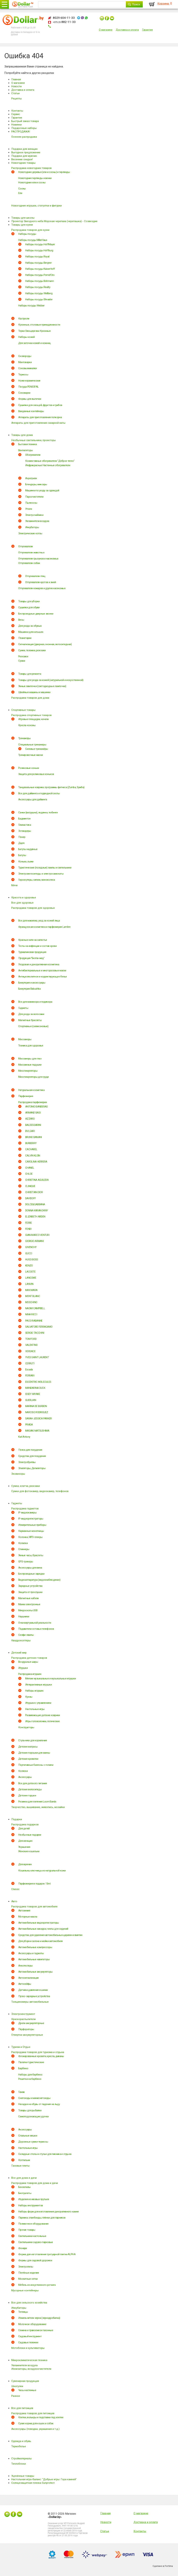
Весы (21, 619)
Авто (14, 1901)
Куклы (28, 1696)
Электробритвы (27, 1462)
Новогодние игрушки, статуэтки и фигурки (36, 205)
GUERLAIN (30, 1400)
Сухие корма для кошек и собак (35, 2423)
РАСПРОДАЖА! (20, 131)
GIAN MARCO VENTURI (37, 1235)
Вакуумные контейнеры (31, 411)
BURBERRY (31, 1143)
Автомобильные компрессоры (35, 1947)
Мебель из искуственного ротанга (37, 2284)
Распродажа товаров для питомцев (32, 2413)
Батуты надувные (27, 849)
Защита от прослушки (30, 1592)
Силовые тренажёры (36, 748)
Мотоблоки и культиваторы (27, 2348)
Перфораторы (26, 2029)
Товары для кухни (22, 224)
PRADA (29, 1424)
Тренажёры (24, 738)
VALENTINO (31, 1345)
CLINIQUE (30, 1186)
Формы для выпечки (29, 398)
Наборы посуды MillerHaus (32, 240)
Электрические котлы (30, 533)
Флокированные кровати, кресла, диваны (41, 2056)
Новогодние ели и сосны (31, 182)
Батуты (22, 855)
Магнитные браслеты (30, 1020)
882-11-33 (64, 22)
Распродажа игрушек (29, 1674)
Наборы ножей (26, 337)
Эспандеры (24, 830)
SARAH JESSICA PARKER (38, 1418)
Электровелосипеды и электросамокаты (40, 873)
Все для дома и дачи (24, 2177)
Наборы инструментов (30, 2205)
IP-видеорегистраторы (30, 1518)
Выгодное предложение (25, 152)
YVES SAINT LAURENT (37, 1357)
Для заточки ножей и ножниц (34, 343)
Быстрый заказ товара (25, 121)
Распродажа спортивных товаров (31, 715)
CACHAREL (31, 1149)
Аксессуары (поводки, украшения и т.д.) (35, 2429)
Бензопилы (24, 2187)
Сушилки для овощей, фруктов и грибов (40, 405)
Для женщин (25, 1840)
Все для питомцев (22, 2408)
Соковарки (24, 392)
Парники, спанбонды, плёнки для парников (41, 2217)
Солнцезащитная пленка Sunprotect (33, 2482)
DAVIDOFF (30, 1198)
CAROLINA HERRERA (36, 1161)
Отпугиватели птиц (35, 576)
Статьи (15, 93)
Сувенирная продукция (25, 2381)
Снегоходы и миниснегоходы (34, 2098)
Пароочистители (34, 496)
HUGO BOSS (31, 1259)
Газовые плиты (20, 2165)
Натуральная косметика (31, 1090)
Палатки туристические (31, 2062)
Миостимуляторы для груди (33, 1076)
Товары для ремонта (29, 673)
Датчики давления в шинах (33, 1990)
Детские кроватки (28, 1758)
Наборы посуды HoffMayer (40, 244)
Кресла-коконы (27, 725)
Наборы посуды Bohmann (39, 281)
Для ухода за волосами (31, 1014)
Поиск (136, 4)
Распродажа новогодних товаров (31, 168)
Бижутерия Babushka (29, 988)
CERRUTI (29, 1363)
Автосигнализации (28, 1977)
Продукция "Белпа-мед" (31, 958)
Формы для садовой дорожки (35, 2260)
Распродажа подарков (25, 1824)
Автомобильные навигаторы (34, 1959)
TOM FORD (31, 1338)
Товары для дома (22, 435)
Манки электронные (29, 1604)
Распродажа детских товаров (29, 1657)
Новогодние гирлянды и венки (35, 178)
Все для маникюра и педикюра (35, 1001)
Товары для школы (22, 217)
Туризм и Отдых (20, 2047)
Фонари (22, 2248)
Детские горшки (27, 1795)
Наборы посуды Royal (37, 256)
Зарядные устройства (30, 1585)
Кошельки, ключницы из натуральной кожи (42, 1870)
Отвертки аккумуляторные (27, 2034)
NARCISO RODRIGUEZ (36, 1412)
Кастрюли (23, 318)
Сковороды (24, 356)
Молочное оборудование (32, 2324)
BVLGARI (30, 1131)
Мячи (14, 885)
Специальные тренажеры (32, 744)
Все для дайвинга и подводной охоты (39, 793)
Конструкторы (26, 1727)
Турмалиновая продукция (32, 952)
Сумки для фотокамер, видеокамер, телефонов (39, 1491)
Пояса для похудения (30, 1449)
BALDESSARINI (33, 1125)
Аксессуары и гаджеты (31, 1953)
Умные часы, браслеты (30, 1555)
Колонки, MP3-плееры (30, 1537)
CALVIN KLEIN (32, 1155)
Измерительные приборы (32, 1524)
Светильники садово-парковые (35, 2242)
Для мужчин (25, 1864)
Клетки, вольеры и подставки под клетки (40, 2417)
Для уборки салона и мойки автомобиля (40, 1941)
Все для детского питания (32, 1783)
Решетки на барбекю (29, 2079)
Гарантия (147, 29)
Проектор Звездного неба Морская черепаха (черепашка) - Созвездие (54, 221)
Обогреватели (32, 454)
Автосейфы (24, 1983)
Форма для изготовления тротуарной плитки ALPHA (46, 2254)
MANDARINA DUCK (35, 1387)
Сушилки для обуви (29, 607)
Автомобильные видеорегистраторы (38, 1922)
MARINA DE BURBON (36, 1406)
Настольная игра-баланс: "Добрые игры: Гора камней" (44, 2479)
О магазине (105, 29)
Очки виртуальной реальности (34, 1622)
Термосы (23, 374)
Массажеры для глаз (29, 1058)
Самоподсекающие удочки (33, 2116)
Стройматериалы (21, 2458)
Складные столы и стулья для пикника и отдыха (44, 2154)
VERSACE (30, 1351)
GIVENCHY (31, 1247)
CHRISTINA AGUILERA (36, 1179)
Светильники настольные (32, 2236)
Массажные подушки (30, 1064)
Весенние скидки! (22, 159)
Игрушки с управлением (38, 1702)
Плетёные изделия (28, 2272)
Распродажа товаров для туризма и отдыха (37, 2052)
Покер (21, 837)
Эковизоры (18, 1473)
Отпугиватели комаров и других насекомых (41, 588)
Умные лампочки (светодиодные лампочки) (42, 686)
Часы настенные (27, 2390)
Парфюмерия (25, 1096)
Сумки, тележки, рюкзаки (32, 650)
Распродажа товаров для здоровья (33, 907)
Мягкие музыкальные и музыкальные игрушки (50, 1678)
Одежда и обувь (21, 2441)
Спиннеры (23, 1549)
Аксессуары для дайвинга (32, 799)
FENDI (28, 1228)
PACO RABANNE (33, 1320)
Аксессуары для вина (30, 1567)
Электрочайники (34, 515)
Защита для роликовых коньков (36, 774)
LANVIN (29, 1284)
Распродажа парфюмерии (32, 1102)
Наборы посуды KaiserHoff (40, 268)
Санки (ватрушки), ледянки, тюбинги (38, 812)
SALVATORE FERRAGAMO (38, 1326)
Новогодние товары (23, 162)
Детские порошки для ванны (34, 1752)
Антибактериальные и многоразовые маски (42, 970)
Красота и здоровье (23, 897)
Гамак (21, 2092)
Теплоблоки (18, 2463)
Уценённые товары (22, 2475)
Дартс (21, 843)
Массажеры (24, 1039)
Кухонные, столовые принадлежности (39, 324)
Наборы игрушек (34, 1690)
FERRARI (29, 1375)
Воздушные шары (28, 1661)
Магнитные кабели (28, 1598)
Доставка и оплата (127, 29)
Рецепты (16, 98)
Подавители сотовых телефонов (36, 1628)
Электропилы (25, 2266)
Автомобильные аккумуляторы (35, 1971)
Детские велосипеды (30, 1789)
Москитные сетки (28, 2278)
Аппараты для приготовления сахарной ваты (38, 422)
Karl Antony (24, 1436)
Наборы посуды (27, 233)
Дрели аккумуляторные (31, 2023)
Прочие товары (26, 2229)
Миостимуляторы (27, 1070)
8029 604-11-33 (64, 17)
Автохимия (24, 1910)
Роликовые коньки (28, 768)
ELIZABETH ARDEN (35, 1216)
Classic (15, 1889)
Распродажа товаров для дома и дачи (34, 2183)
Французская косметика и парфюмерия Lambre (44, 926)
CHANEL (29, 1167)
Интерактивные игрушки (38, 1684)
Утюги (28, 508)
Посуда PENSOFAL (28, 386)
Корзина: (163, 3)
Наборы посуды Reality (37, 287)
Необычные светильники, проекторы (33, 440)
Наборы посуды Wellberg (38, 293)
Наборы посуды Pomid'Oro (39, 275)
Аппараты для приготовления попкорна (40, 417)
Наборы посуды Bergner (38, 262)
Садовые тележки (28, 2342)
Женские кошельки (28, 1851)
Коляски (23, 1771)
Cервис (15, 114)
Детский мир (19, 1652)
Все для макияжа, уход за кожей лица (39, 920)
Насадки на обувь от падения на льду (39, 2104)
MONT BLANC (32, 1296)
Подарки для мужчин (24, 155)
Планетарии (24, 638)
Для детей (24, 1828)
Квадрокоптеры (21, 1640)
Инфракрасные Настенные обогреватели (47, 465)
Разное (15, 2396)
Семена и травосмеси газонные (35, 2330)
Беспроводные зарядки (31, 1573)
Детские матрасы (28, 1746)
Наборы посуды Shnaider (38, 299)
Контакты (17, 110)
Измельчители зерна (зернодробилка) (39, 2317)
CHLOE (29, 1173)
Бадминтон (24, 818)
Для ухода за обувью (30, 625)
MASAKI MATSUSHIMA (37, 1430)
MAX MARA (31, 1290)
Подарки (16, 1819)
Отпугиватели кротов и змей (40, 582)
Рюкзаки (23, 656)
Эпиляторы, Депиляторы (31, 1468)
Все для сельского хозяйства (29, 2302)
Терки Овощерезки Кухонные (34, 330)
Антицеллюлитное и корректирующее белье (42, 976)
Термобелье (18, 2446)
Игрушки (23, 1667)
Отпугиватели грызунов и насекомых (38, 558)
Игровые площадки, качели (33, 719)
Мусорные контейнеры (25, 2290)
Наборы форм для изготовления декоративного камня (48, 2211)
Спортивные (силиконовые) (33, 1026)
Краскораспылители (23, 2019)
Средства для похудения (32, 1456)
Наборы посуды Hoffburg (39, 250)
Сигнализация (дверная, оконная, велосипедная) (45, 644)
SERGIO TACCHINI (34, 1332)
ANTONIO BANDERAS (36, 1106)
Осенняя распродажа (24, 136)
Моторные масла (27, 1916)
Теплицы (23, 2311)
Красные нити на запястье (32, 939)
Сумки (21, 660)
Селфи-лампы (26, 1634)
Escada (29, 1369)
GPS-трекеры (25, 1561)
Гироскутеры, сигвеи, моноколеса (36, 879)
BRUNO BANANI (33, 1137)
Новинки (16, 124)
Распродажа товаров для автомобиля (34, 1906)
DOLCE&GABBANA (35, 1204)
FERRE (28, 1222)
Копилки (23, 1543)
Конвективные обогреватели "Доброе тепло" (49, 460)
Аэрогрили (31, 478)
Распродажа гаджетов (25, 1508)
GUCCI (28, 1253)
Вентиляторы (25, 450)
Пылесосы (31, 502)
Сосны (22, 188)
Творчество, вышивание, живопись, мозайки (38, 1807)
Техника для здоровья (30, 1045)
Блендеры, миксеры (36, 484)
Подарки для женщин (24, 149)
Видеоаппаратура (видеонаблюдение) (39, 1579)
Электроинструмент (23, 2014)
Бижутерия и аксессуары (31, 982)
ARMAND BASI (33, 1112)
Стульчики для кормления (32, 1740)
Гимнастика (24, 824)
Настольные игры (34, 1709)
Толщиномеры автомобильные (30, 2001)
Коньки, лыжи (25, 861)
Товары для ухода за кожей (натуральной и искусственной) (50, 680)
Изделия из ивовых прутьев (33, 2199)
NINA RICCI (31, 1314)
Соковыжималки (27, 368)
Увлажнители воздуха (37, 521)
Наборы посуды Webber (31, 305)
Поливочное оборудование (33, 2223)
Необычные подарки (29, 1834)
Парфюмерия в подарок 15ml (34, 1883)
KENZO (29, 1265)
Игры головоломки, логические (42, 1721)
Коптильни (24, 2160)
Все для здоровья (22, 902)
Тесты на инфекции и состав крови (37, 946)
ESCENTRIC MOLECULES (38, 1381)
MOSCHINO (31, 1302)
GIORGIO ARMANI (34, 1241)
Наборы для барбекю (30, 2074)
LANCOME (30, 1277)
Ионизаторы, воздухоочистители (31, 2368)
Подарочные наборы (24, 128)
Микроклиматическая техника (29, 2360)
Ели (20, 193)
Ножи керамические (29, 380)
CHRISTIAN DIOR (34, 1192)
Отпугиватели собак (29, 563)
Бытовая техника (27, 444)
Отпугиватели (25, 546)
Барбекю (23, 2068)
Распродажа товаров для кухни (30, 229)
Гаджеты (23, 1008)
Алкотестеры (25, 1965)
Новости (16, 86)
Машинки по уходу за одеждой (42, 490)
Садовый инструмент (30, 2336)
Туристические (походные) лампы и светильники (44, 867)
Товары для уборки (29, 601)
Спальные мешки (27, 2135)
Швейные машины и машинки (34, 692)
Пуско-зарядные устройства (34, 1996)
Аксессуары (25, 1777)
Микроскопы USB (27, 1610)
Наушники (23, 1616)
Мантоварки (25, 362)
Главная (16, 79)
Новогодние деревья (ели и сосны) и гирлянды (44, 172)
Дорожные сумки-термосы (33, 2141)
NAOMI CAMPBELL (35, 1308)
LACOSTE (30, 1271)
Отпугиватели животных (31, 552)
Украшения (24, 1846)
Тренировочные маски (30, 755)
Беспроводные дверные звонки (35, 613)
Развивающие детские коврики (42, 1715)
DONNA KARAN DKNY (36, 1210)
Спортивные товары (23, 710)
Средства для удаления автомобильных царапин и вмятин (50, 1935)
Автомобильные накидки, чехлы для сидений (43, 1928)
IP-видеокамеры (27, 1512)
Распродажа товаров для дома (30, 697)
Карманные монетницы (31, 1531)
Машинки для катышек (30, 631)
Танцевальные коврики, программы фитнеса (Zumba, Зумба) (51, 787)
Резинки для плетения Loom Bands (37, 1801)
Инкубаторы (32, 527)
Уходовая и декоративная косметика (38, 964)
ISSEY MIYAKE (32, 1394)
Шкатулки (17, 2386)
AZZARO (30, 1118)
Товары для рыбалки (29, 2110)
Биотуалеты (24, 2193)
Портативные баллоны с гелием (35, 1764)
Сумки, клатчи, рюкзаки (25, 1486)
